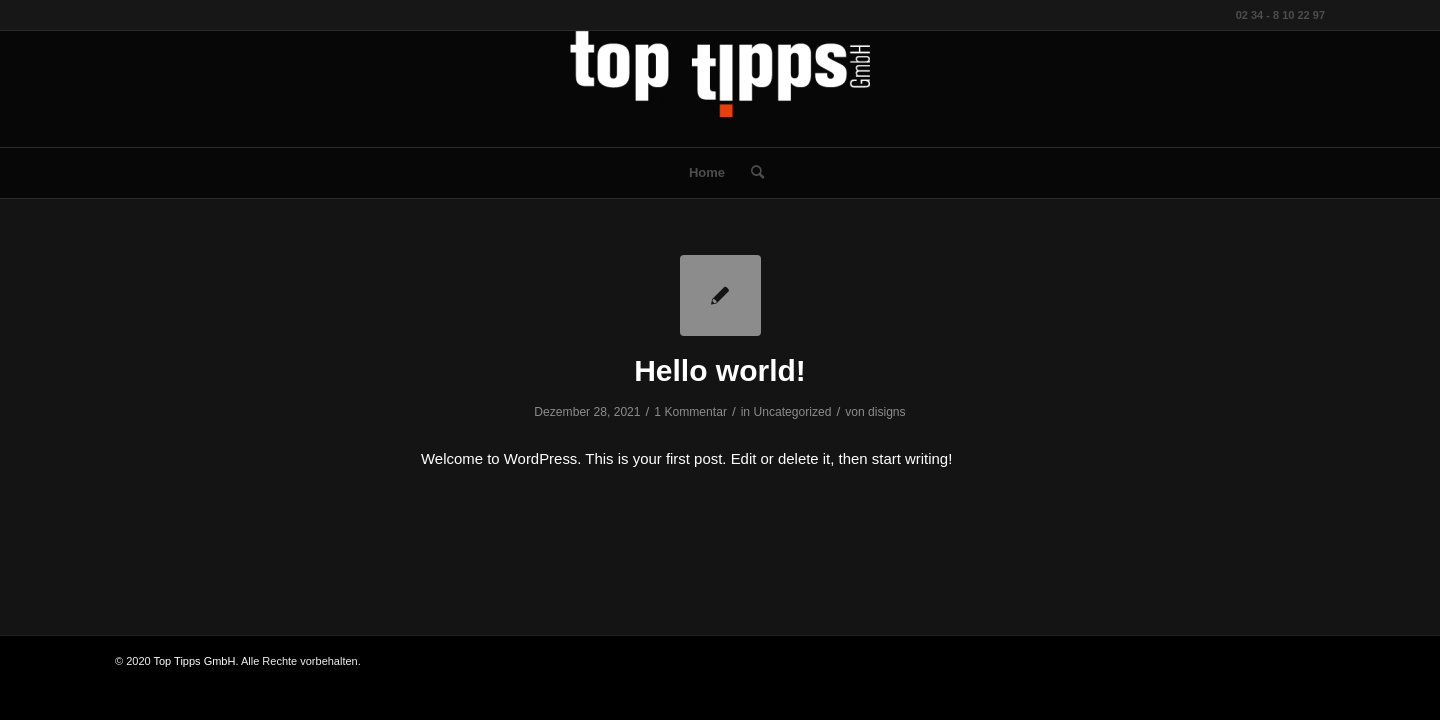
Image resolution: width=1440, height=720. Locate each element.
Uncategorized (792, 412)
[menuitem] (707, 173)
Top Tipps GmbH (195, 661)
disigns (887, 412)
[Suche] (751, 173)
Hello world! (720, 370)
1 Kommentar (690, 412)
